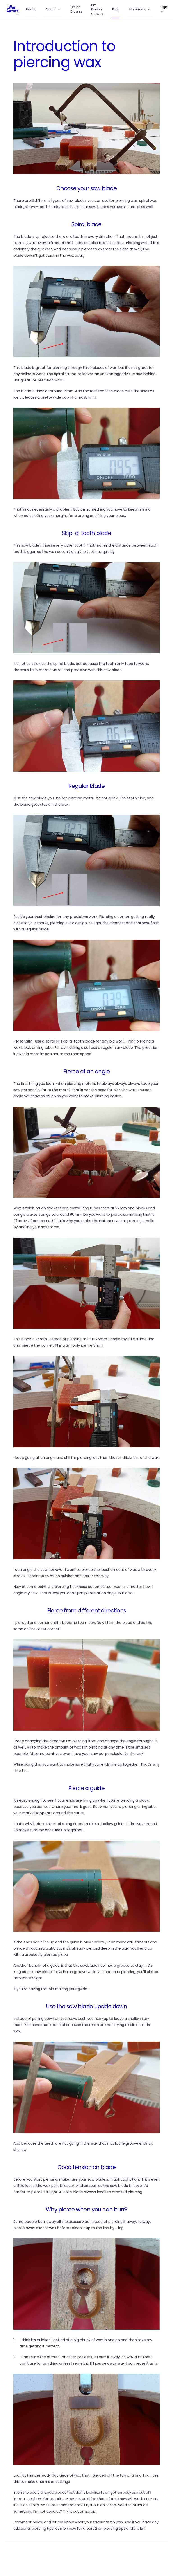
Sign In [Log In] (164, 8)
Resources (140, 9)
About (53, 9)
